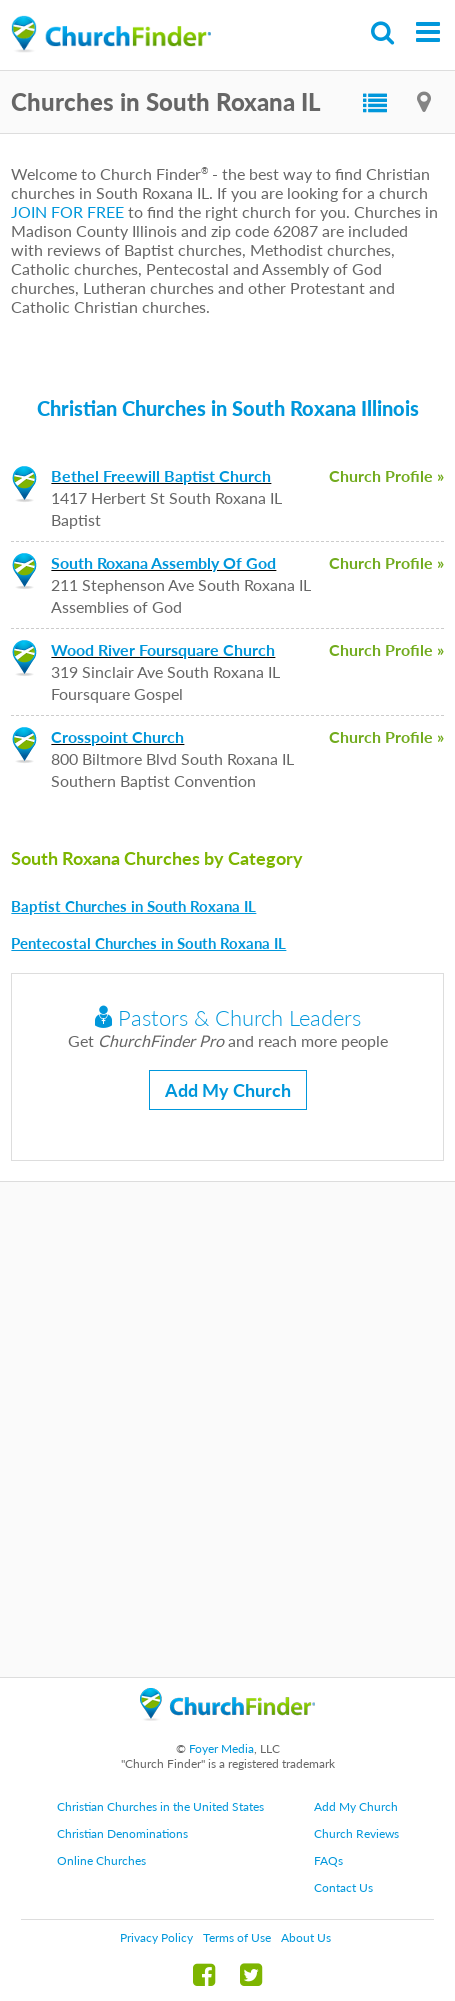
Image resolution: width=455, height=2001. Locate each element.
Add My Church (228, 1090)
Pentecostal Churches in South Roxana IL (148, 943)
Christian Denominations (122, 1833)
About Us (306, 1937)
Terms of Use (237, 1937)
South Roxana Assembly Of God (163, 562)
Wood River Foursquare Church (163, 649)
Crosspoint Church (117, 736)
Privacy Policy (156, 1937)
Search (383, 32)
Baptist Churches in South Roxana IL (133, 906)
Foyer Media (221, 1748)
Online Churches (101, 1860)
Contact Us (343, 1887)
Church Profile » (386, 475)
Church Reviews (356, 1833)
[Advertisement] (227, 1429)
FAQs (328, 1860)
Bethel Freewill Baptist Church (161, 475)
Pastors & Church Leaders (228, 1017)
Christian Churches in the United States (160, 1806)
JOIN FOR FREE (67, 211)
